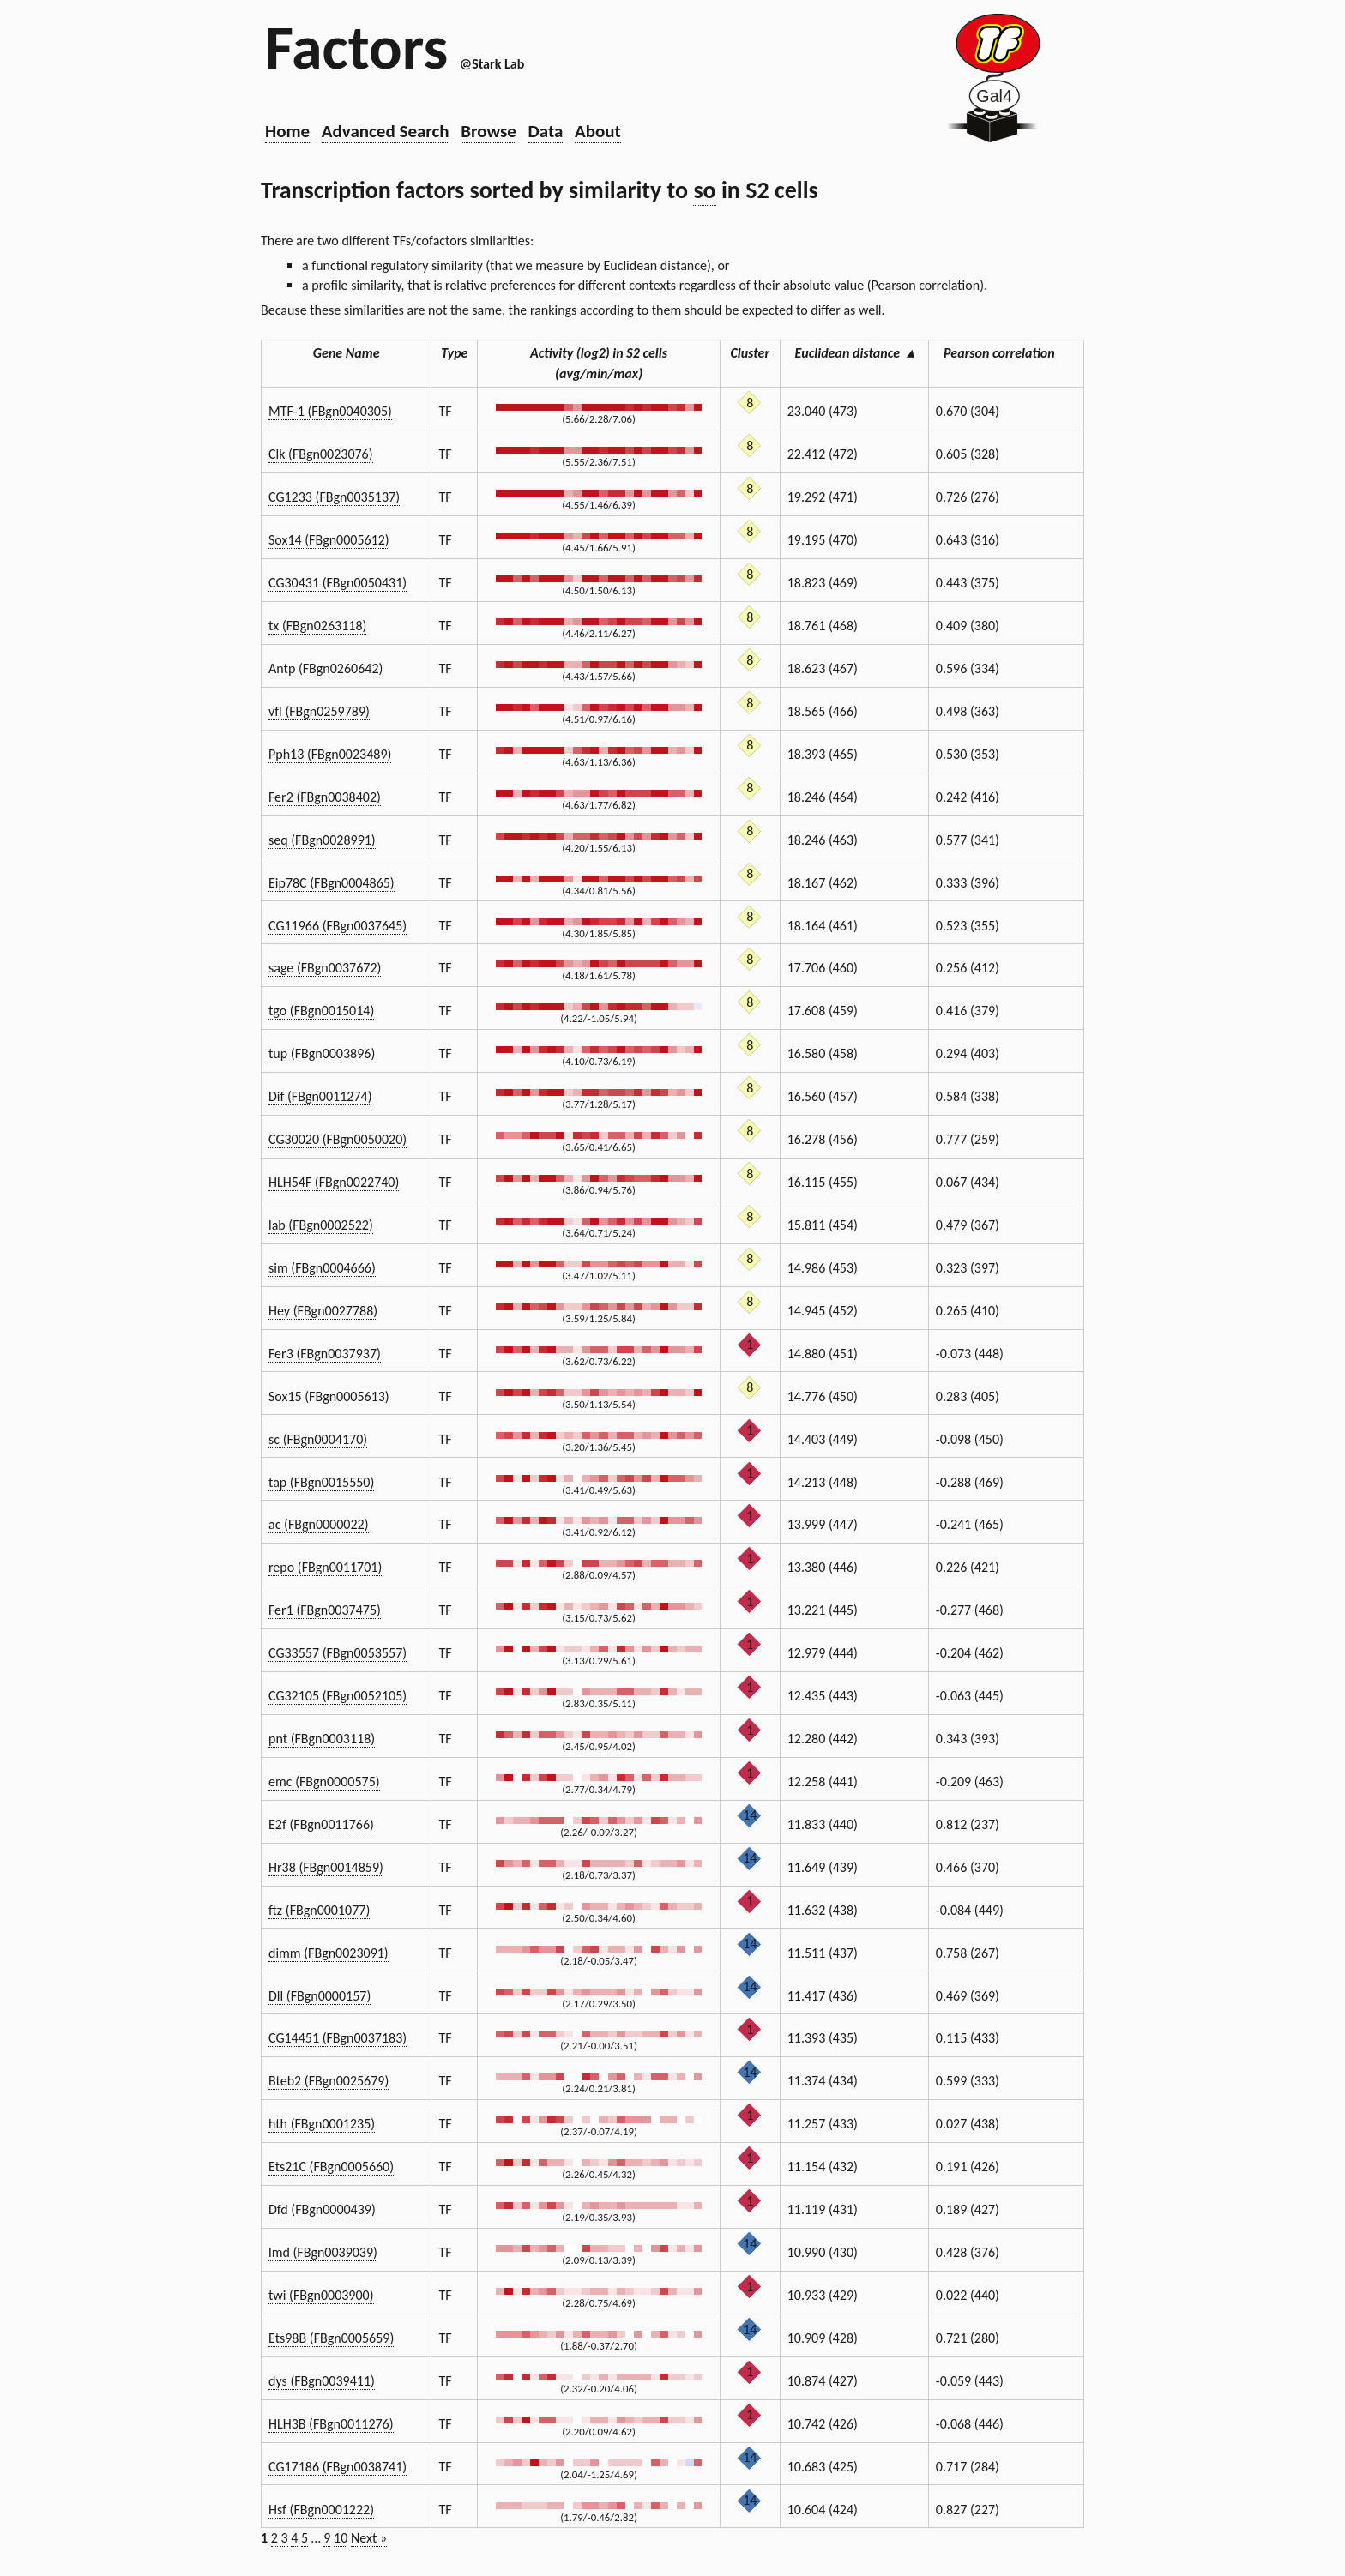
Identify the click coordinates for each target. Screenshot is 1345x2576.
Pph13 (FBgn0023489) (329, 754)
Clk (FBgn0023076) (320, 454)
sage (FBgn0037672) (324, 968)
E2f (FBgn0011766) (321, 1824)
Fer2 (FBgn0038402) (324, 797)
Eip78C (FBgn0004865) (331, 883)
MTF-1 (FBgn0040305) (330, 411)
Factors (356, 47)
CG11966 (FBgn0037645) (337, 926)
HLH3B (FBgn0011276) (331, 2424)
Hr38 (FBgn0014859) (325, 1867)
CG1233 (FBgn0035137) (334, 497)
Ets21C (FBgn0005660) (331, 2166)
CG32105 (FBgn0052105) (337, 1696)
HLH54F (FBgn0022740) (333, 1182)
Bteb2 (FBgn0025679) (328, 2081)
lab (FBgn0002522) (320, 1225)
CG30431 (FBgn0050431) (337, 583)
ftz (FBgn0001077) (319, 1910)
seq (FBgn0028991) (322, 840)
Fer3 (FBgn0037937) (324, 1353)
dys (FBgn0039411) (321, 2381)
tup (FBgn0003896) (321, 1053)
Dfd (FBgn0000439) (322, 2209)
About (598, 131)
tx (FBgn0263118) (317, 625)
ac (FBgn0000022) (318, 1524)
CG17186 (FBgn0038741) (337, 2467)
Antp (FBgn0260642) (325, 668)
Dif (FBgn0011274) (319, 1096)
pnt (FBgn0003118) (321, 1738)
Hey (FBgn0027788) (322, 1311)
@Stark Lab (492, 64)
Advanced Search (385, 131)
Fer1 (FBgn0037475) (324, 1610)
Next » (369, 2538)
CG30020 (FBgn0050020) (337, 1139)
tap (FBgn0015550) (321, 1482)
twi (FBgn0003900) (321, 2295)
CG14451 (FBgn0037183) (337, 2038)
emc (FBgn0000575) (324, 1781)
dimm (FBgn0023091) (328, 1953)
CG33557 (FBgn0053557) (337, 1653)
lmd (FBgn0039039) (322, 2252)
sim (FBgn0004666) (322, 1268)
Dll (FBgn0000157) (319, 1996)
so (704, 190)
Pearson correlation (1006, 353)
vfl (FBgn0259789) (319, 711)
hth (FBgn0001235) (321, 2124)
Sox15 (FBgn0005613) (328, 1396)
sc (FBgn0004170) (317, 1439)
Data (546, 131)
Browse (488, 131)
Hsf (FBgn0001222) (321, 2509)
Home (287, 131)
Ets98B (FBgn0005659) (331, 2338)
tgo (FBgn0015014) (321, 1010)
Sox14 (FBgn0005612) (328, 540)
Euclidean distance (854, 353)
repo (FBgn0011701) (325, 1567)
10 (340, 2538)
